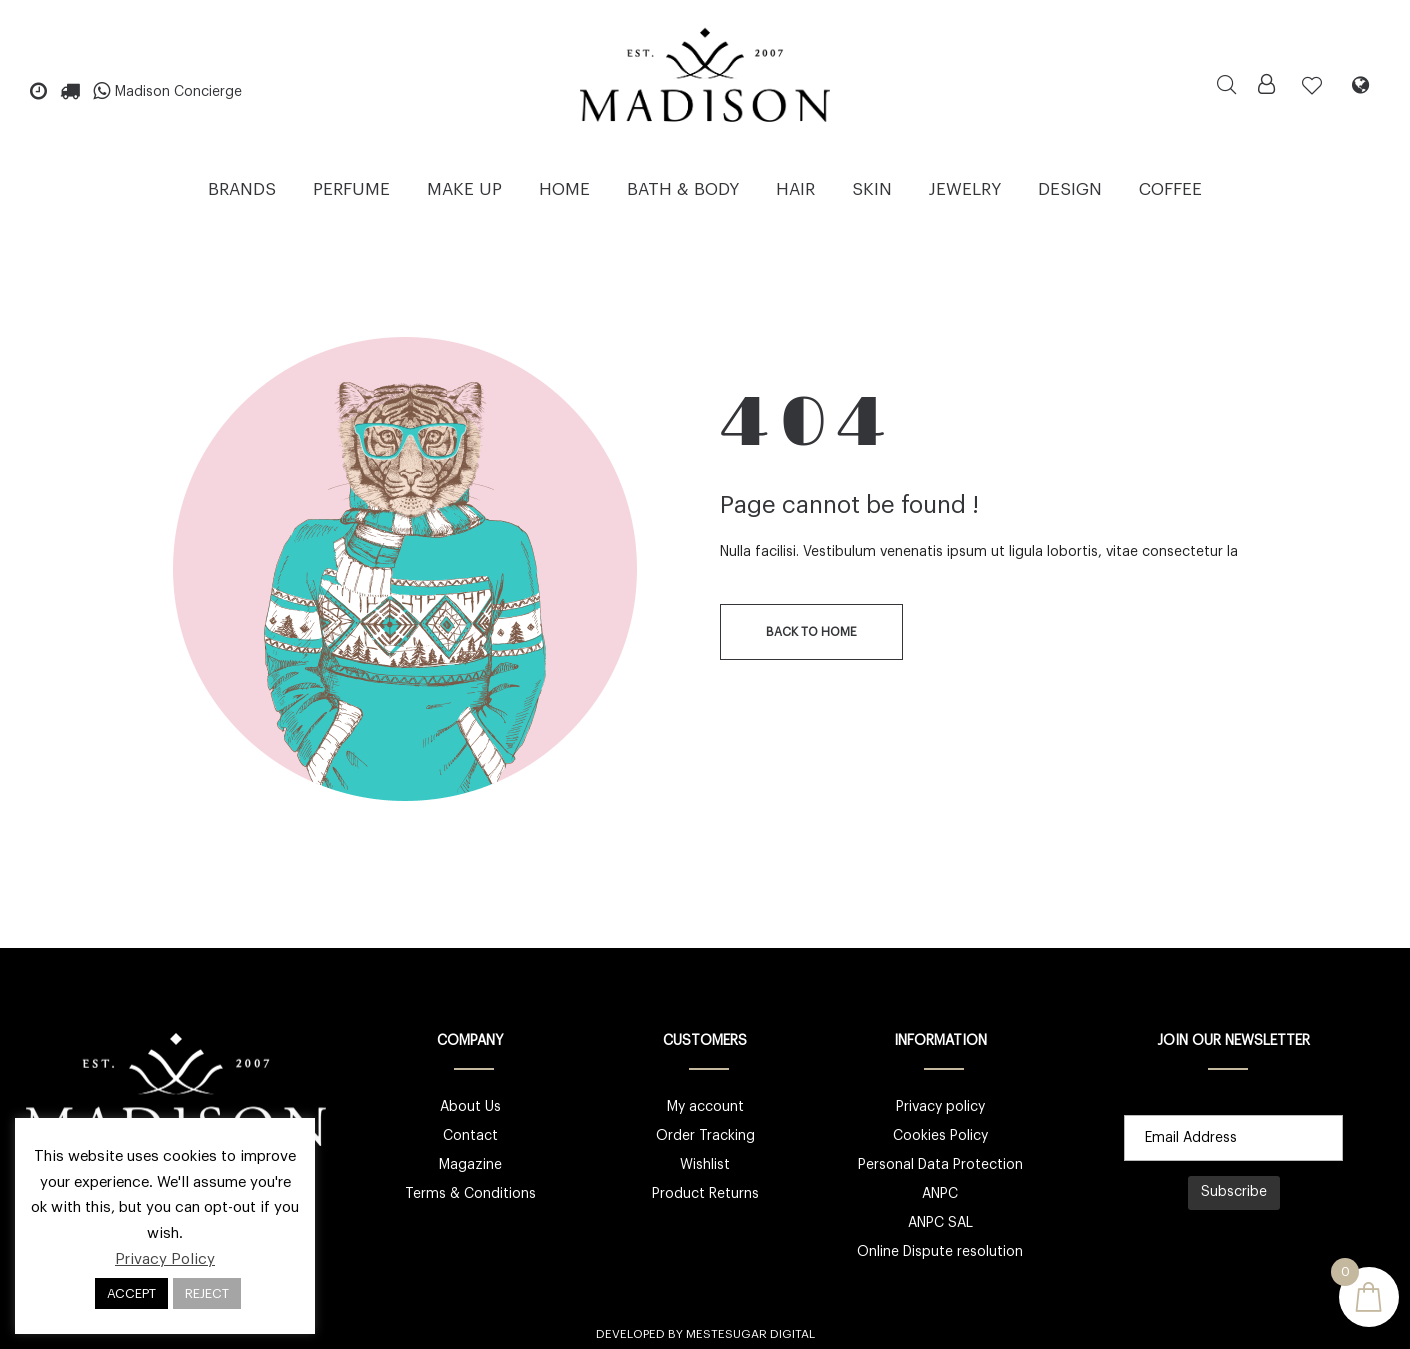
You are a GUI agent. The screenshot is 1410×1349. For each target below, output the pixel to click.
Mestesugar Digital (750, 1334)
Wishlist (705, 1165)
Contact (470, 1136)
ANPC (940, 1194)
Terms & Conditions (470, 1194)
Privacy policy (940, 1107)
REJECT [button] (207, 1293)
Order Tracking (705, 1136)
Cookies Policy (940, 1136)
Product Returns (705, 1194)
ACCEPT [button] (131, 1293)
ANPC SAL (940, 1223)
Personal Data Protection (940, 1165)
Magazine (470, 1165)
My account (705, 1107)
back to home (811, 632)
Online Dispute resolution (940, 1252)
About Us (470, 1107)
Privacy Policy (165, 1259)
